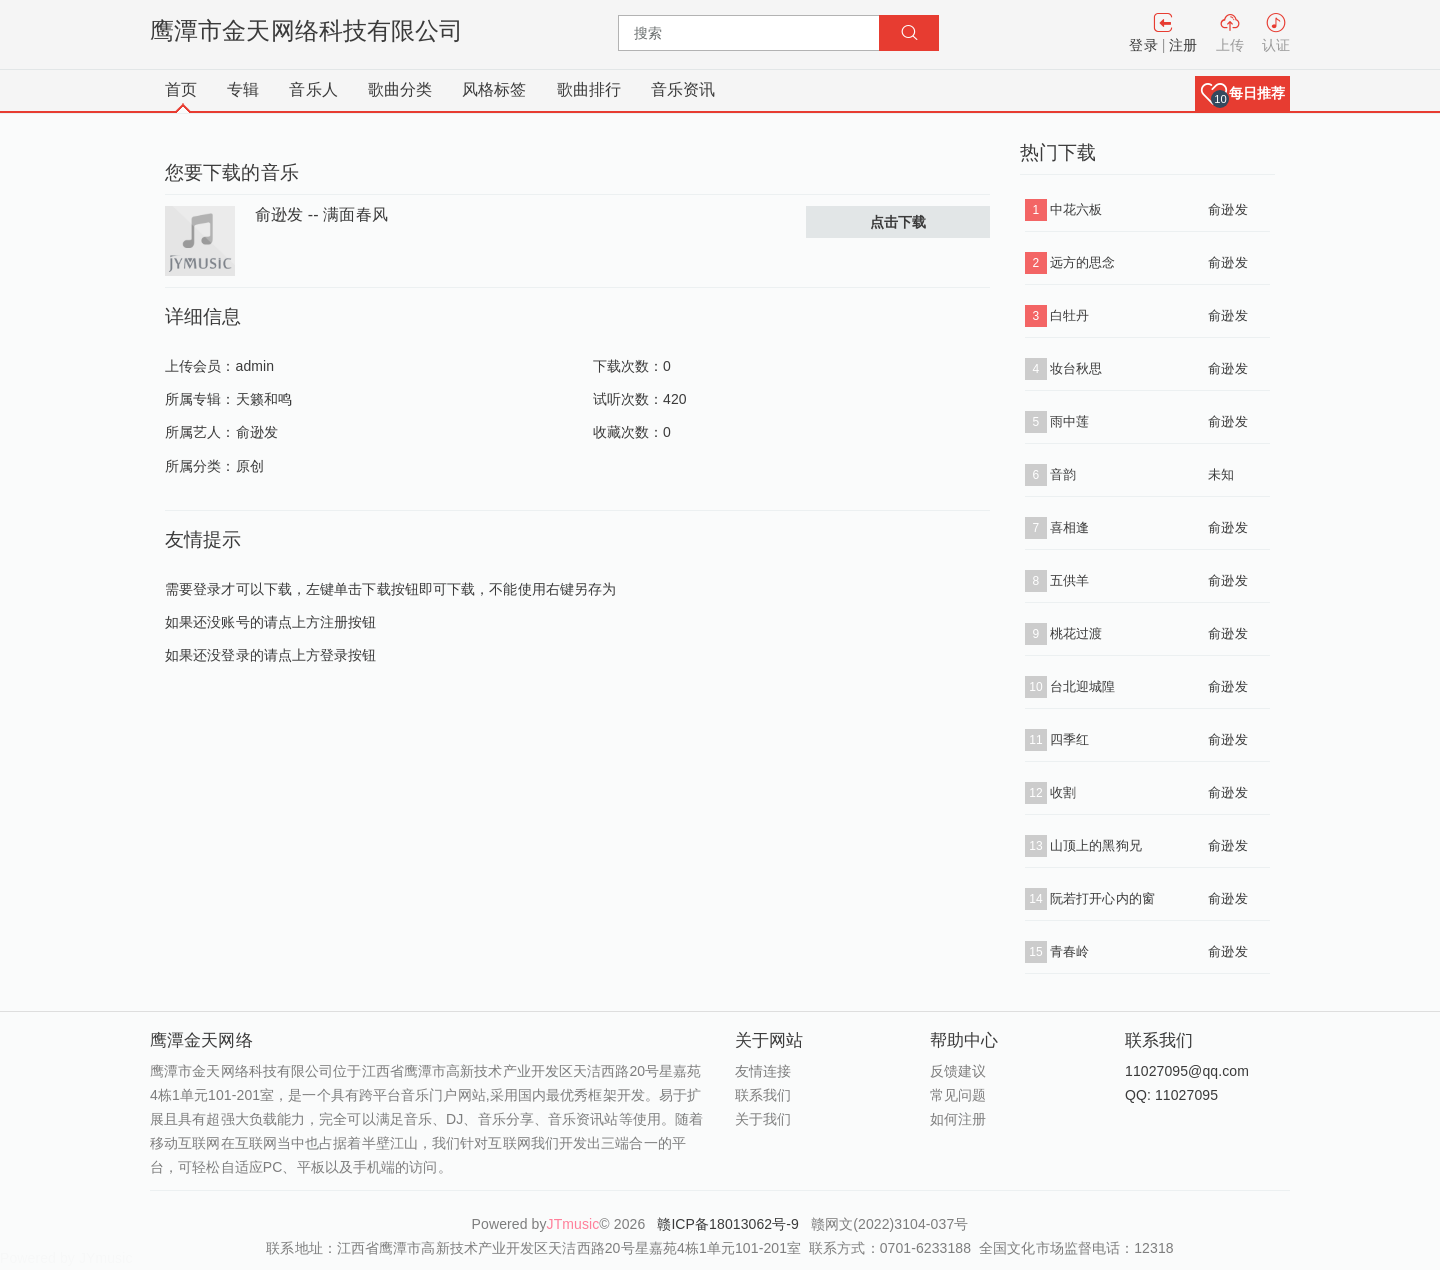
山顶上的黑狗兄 (1096, 845)
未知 (1221, 474)
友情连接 (763, 1071)
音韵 (1063, 474)
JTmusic (573, 1224)
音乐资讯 (683, 89)
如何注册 (958, 1119)
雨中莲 (1069, 421)
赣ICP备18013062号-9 (730, 1224)
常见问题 (958, 1095)
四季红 (1069, 739)
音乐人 (313, 89)
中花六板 (1076, 209)
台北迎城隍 (1083, 686)
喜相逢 (1069, 527)
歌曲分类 (400, 89)
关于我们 (763, 1119)
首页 (181, 89)
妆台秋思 (1076, 368)
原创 (250, 466)
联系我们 (763, 1095)
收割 (1063, 792)
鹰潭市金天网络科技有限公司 (306, 30)
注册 (1183, 45)
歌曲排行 (589, 89)
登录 (1143, 45)
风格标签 (494, 89)
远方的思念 (1083, 262)
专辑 (243, 89)
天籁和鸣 (264, 399)
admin (255, 366)
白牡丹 (1069, 315)
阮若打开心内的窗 (1102, 898)
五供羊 (1069, 580)
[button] (1242, 93)
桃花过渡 (1076, 633)
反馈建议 (958, 1071)
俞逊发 (257, 432)
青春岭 (1069, 951)
